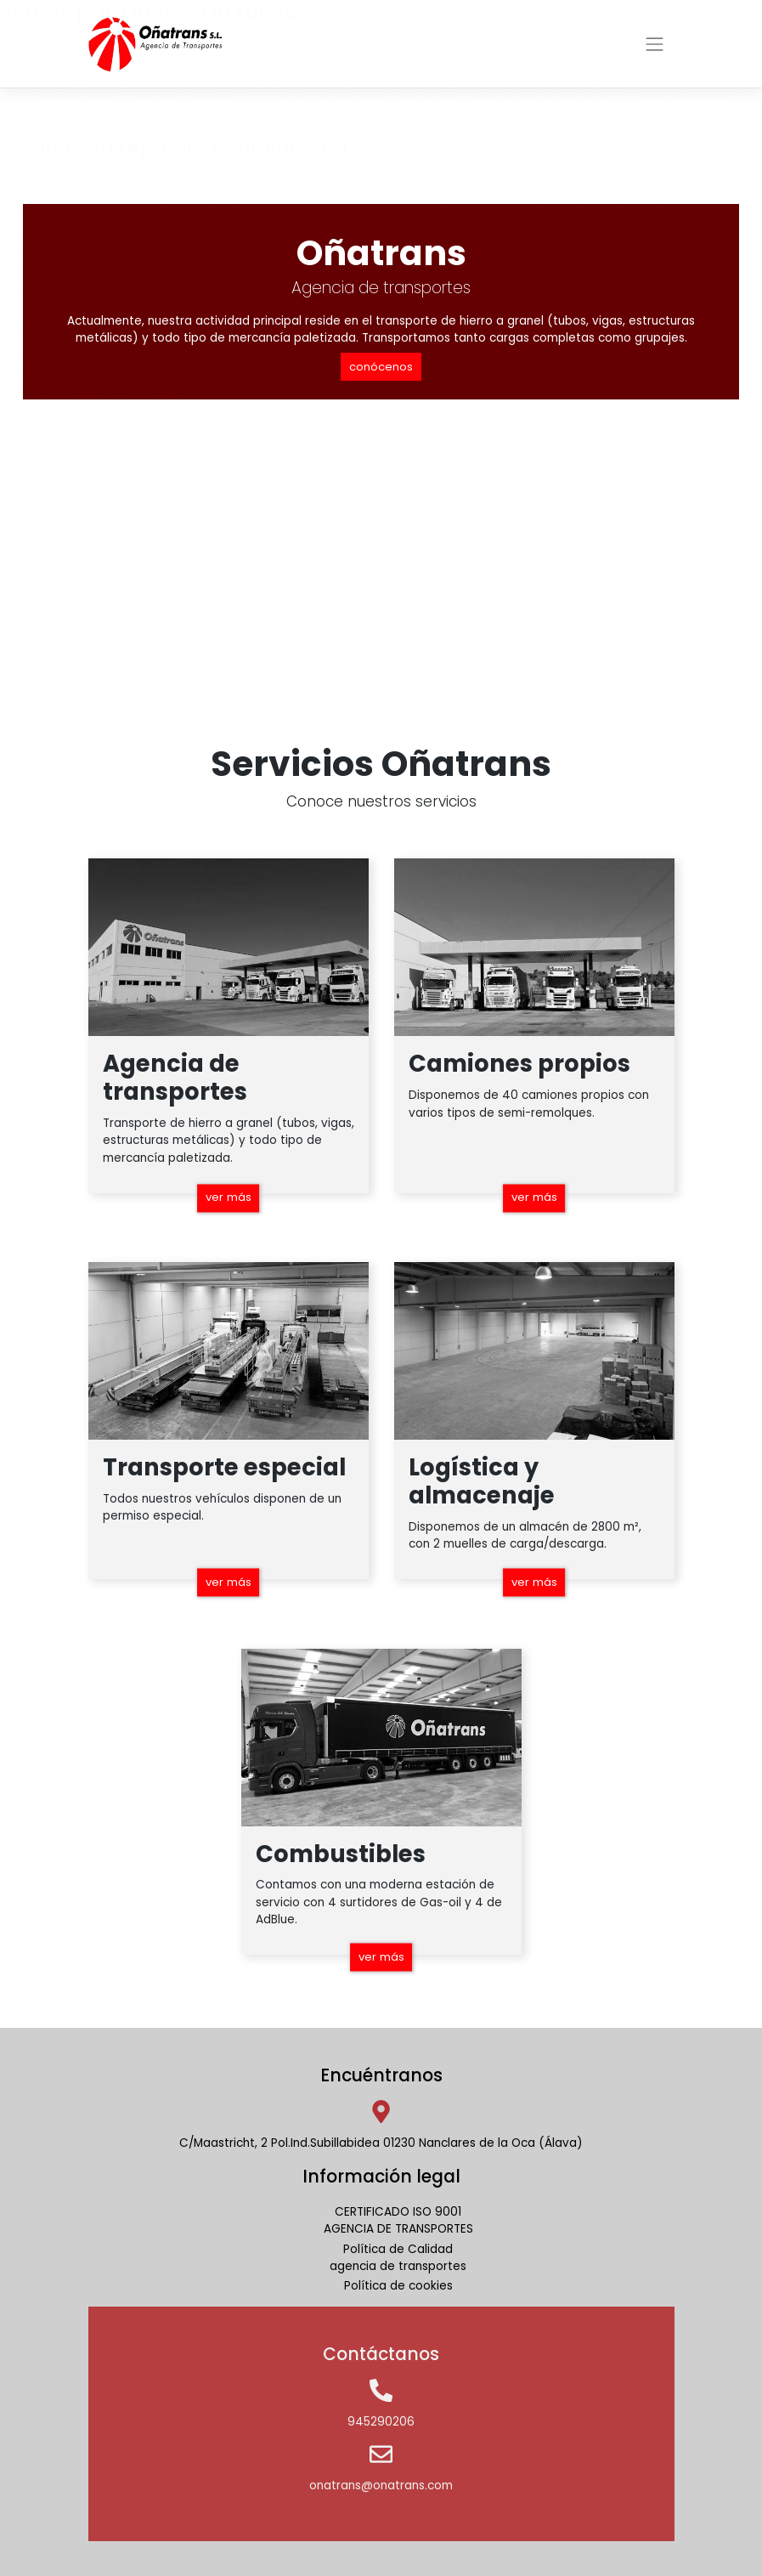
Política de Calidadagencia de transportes (398, 2257)
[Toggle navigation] (655, 44)
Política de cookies (398, 2286)
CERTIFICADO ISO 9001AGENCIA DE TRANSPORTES (398, 2220)
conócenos (381, 367)
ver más (228, 1197)
